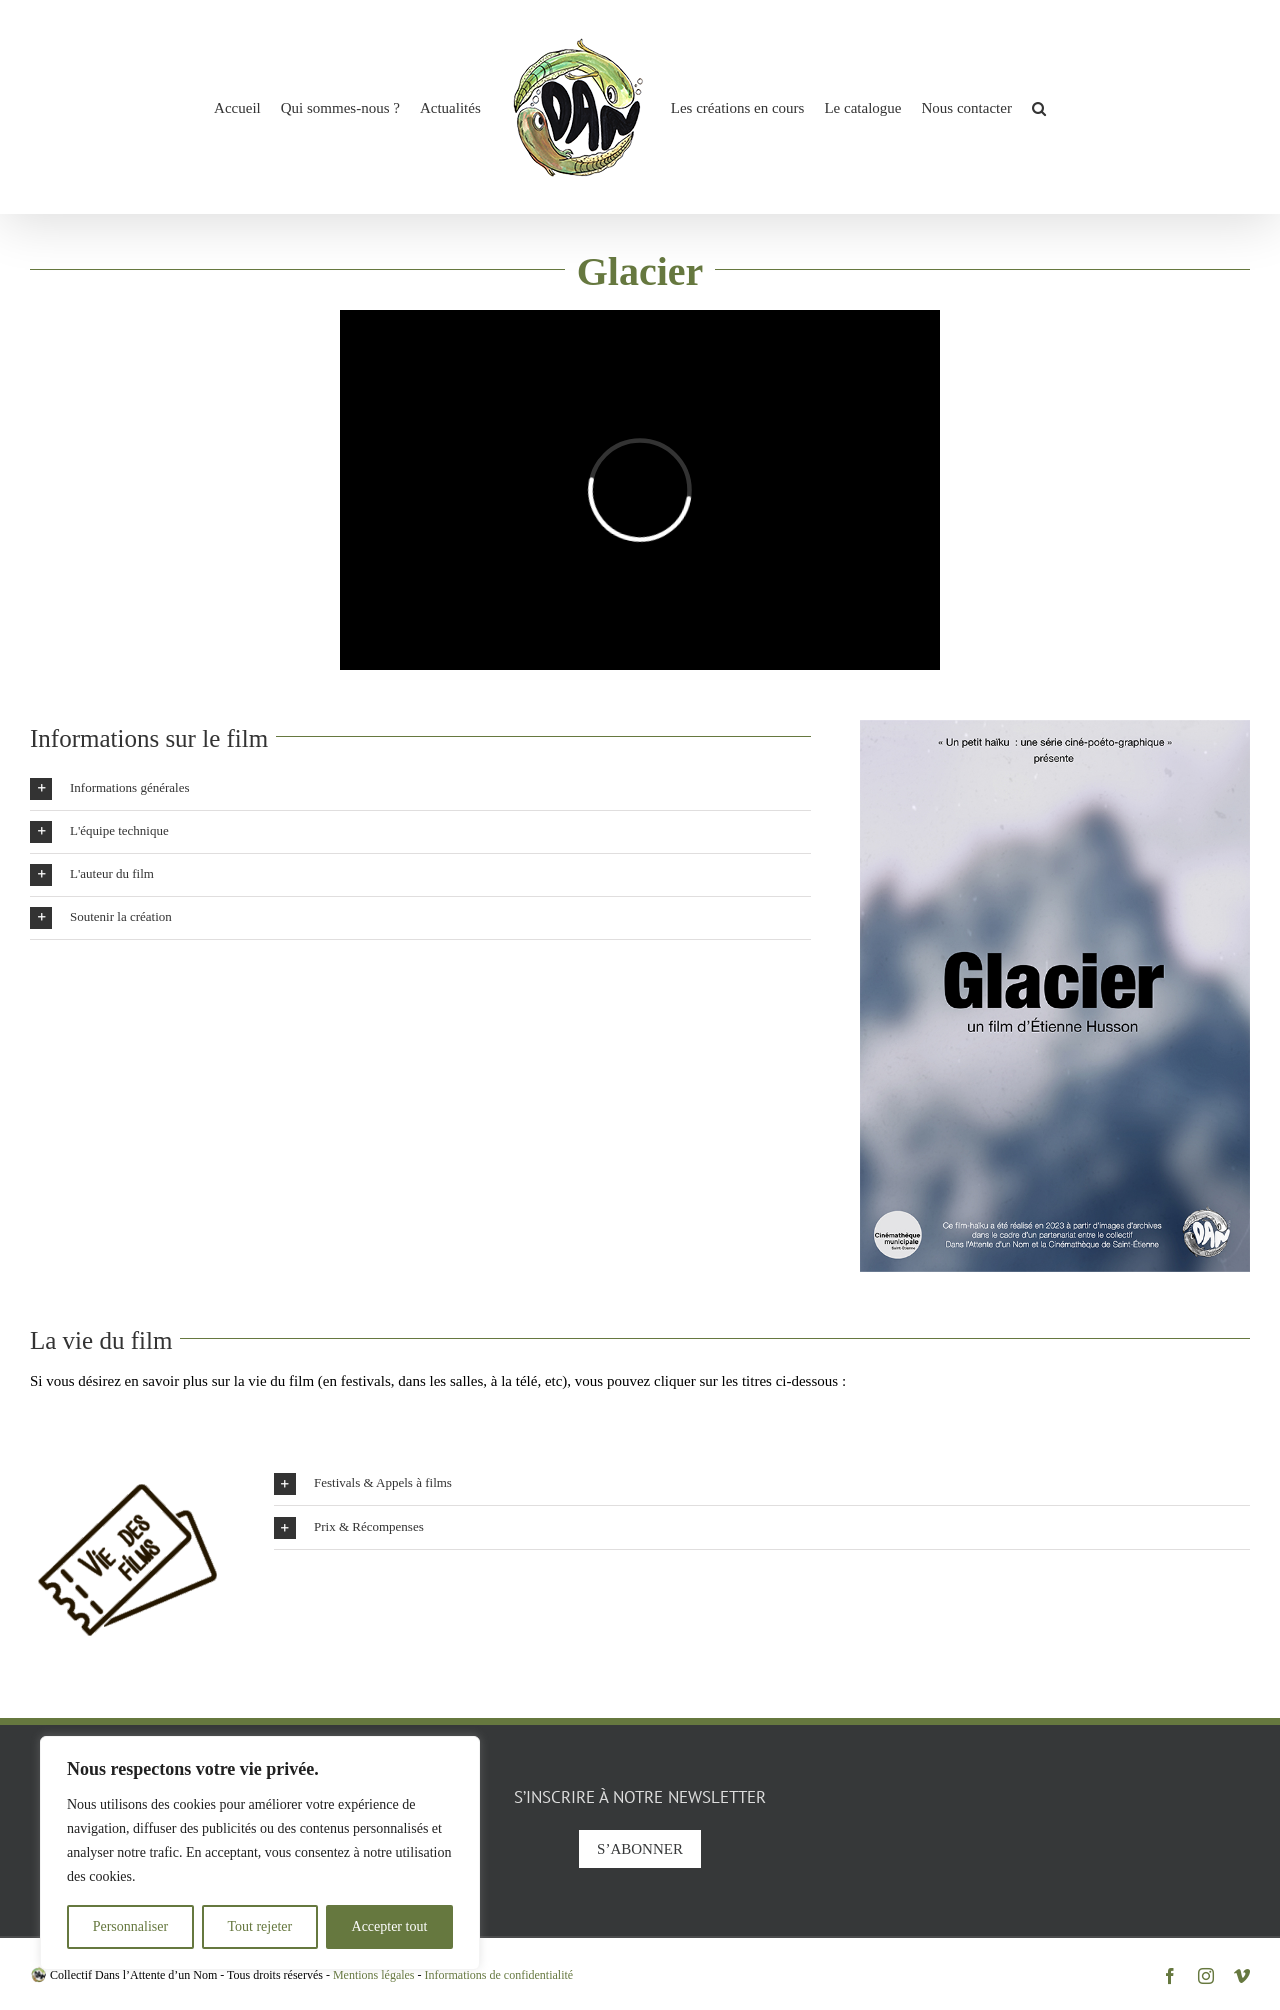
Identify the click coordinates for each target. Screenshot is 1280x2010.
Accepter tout (390, 1926)
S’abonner (640, 1849)
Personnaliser (130, 1926)
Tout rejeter (259, 1926)
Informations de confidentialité (499, 1975)
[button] (1039, 107)
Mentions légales (374, 1975)
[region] (260, 1853)
